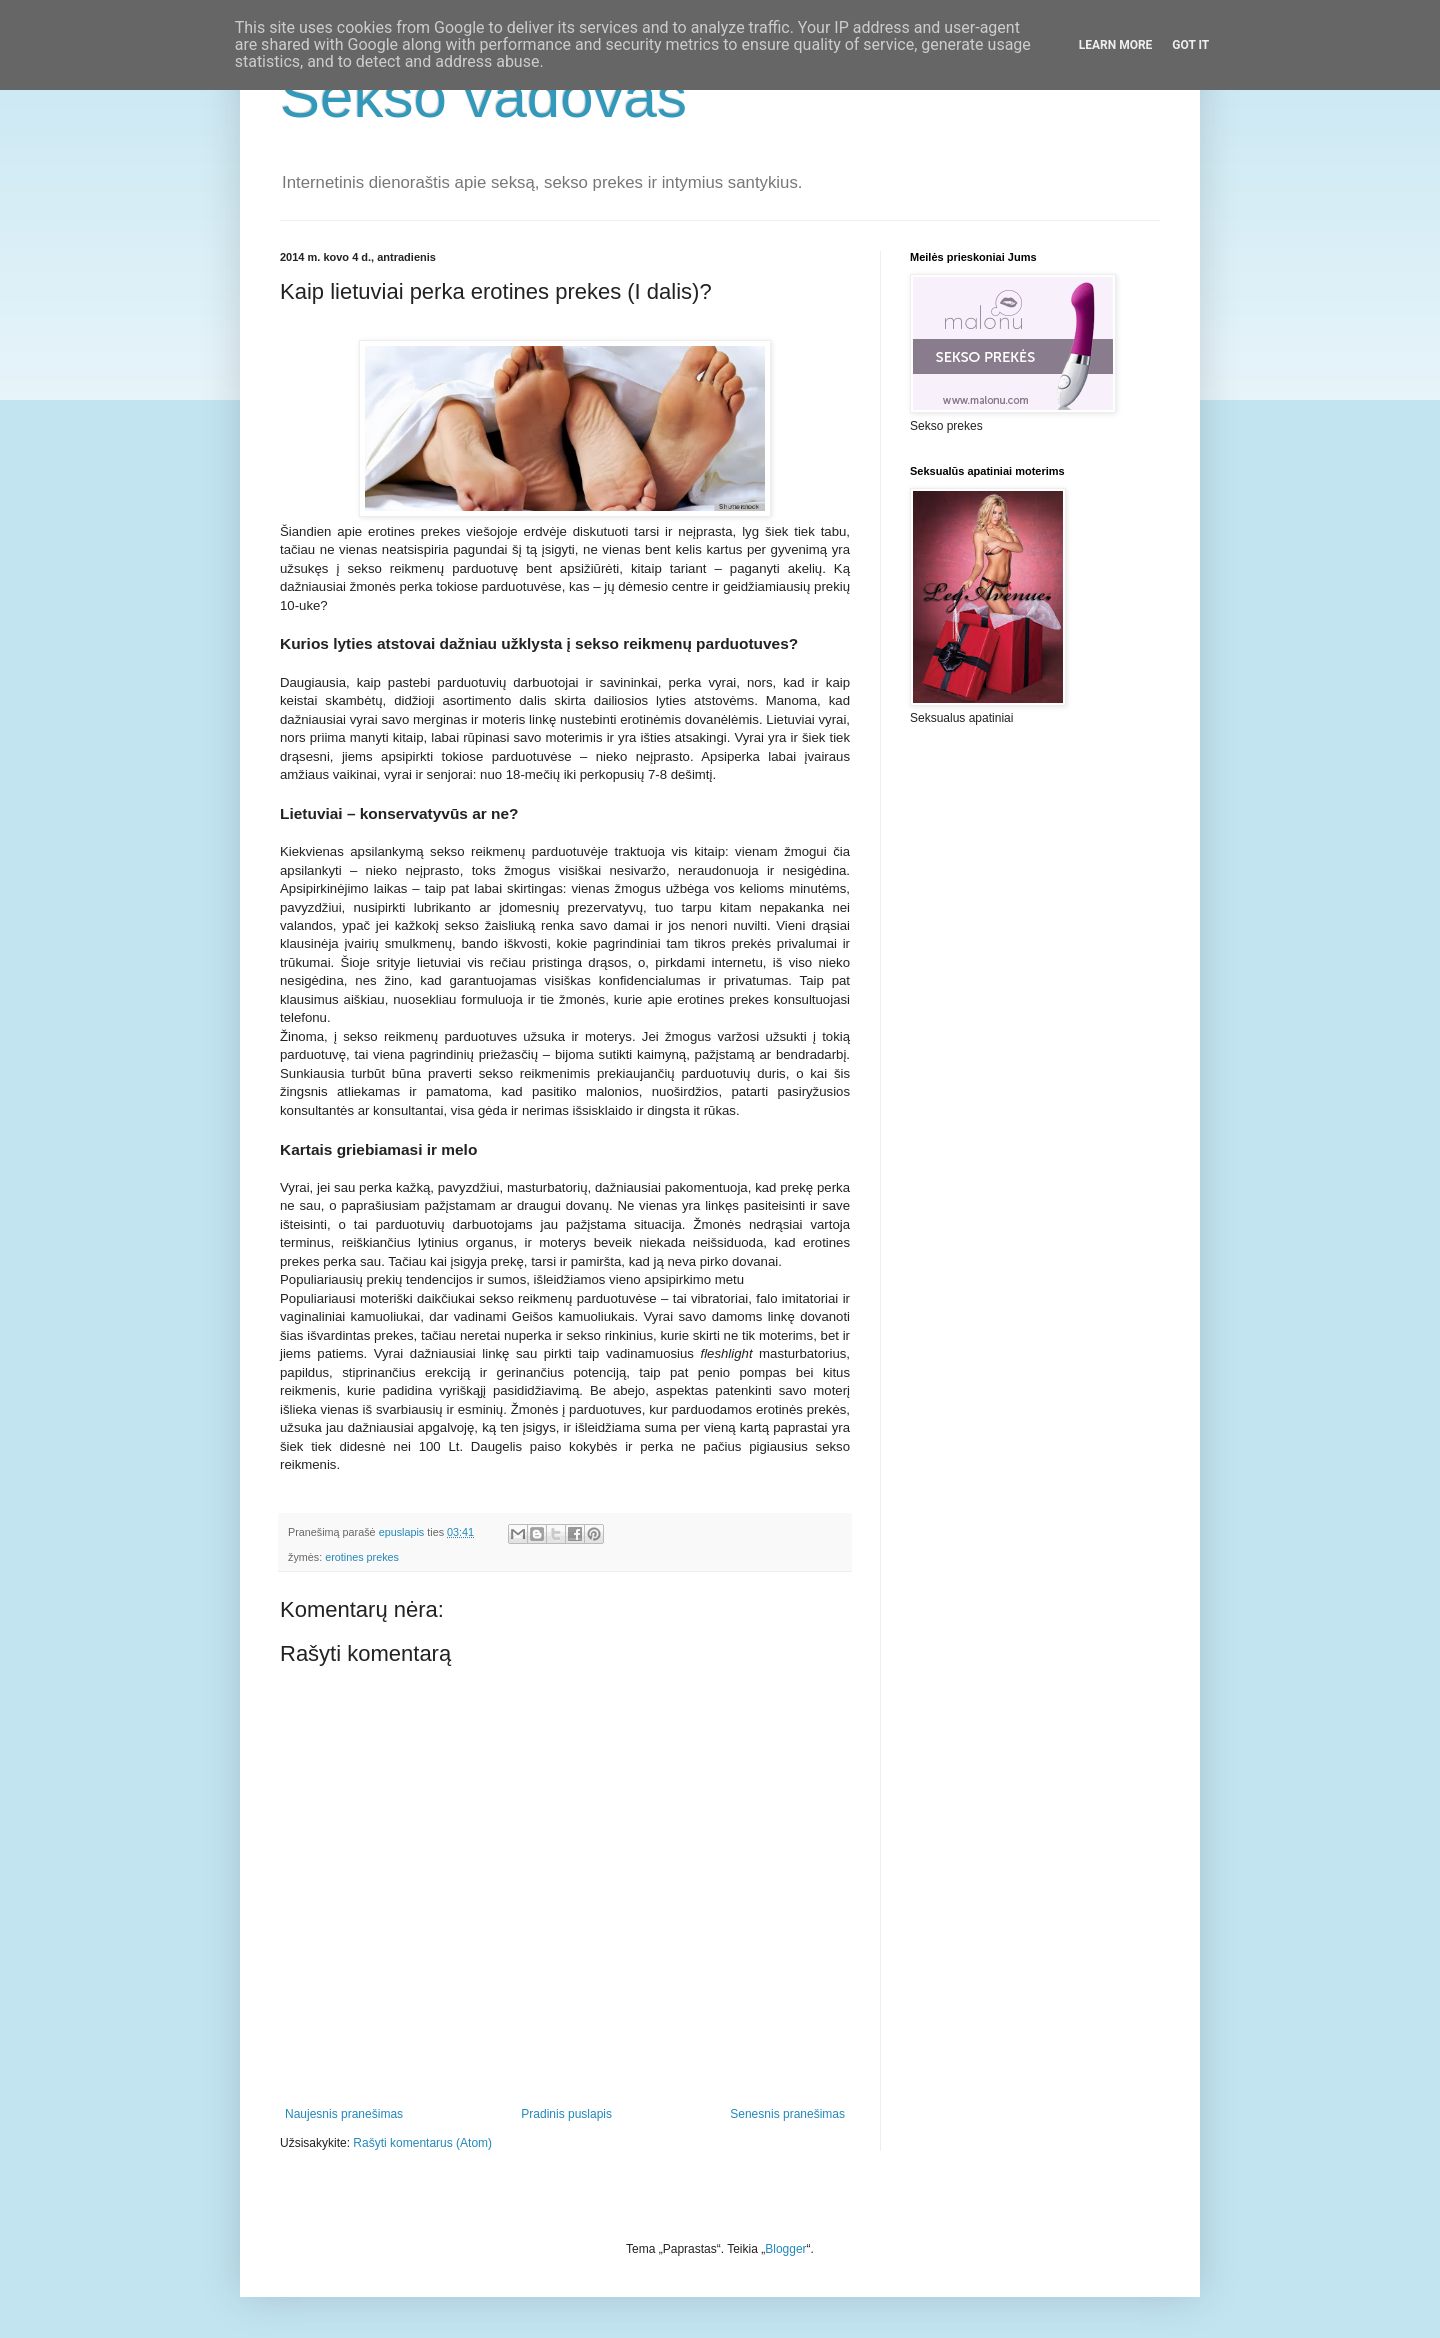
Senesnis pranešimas (787, 2114)
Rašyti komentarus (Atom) (422, 2143)
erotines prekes (362, 1557)
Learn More (1116, 45)
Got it (1190, 45)
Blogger (785, 2249)
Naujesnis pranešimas (344, 2114)
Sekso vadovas (483, 96)
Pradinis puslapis (566, 2114)
